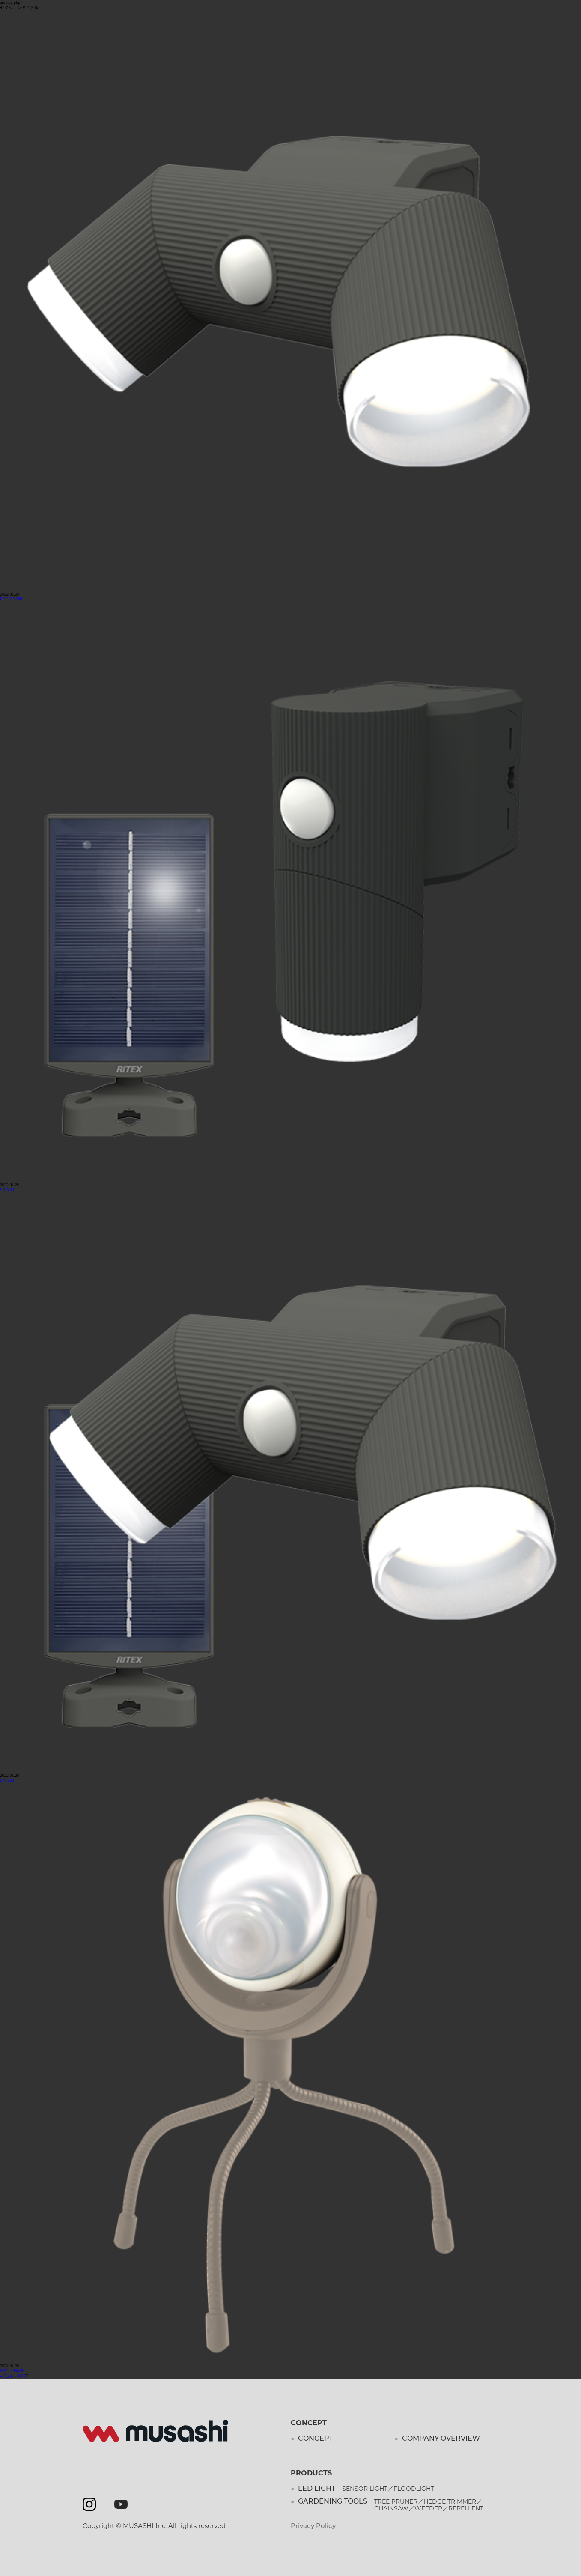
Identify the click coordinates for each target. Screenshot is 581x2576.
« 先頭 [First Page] (6, 2375)
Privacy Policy (313, 2526)
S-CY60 (7, 1780)
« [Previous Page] (13, 2375)
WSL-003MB (12, 2370)
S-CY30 (7, 1189)
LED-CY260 (11, 599)
